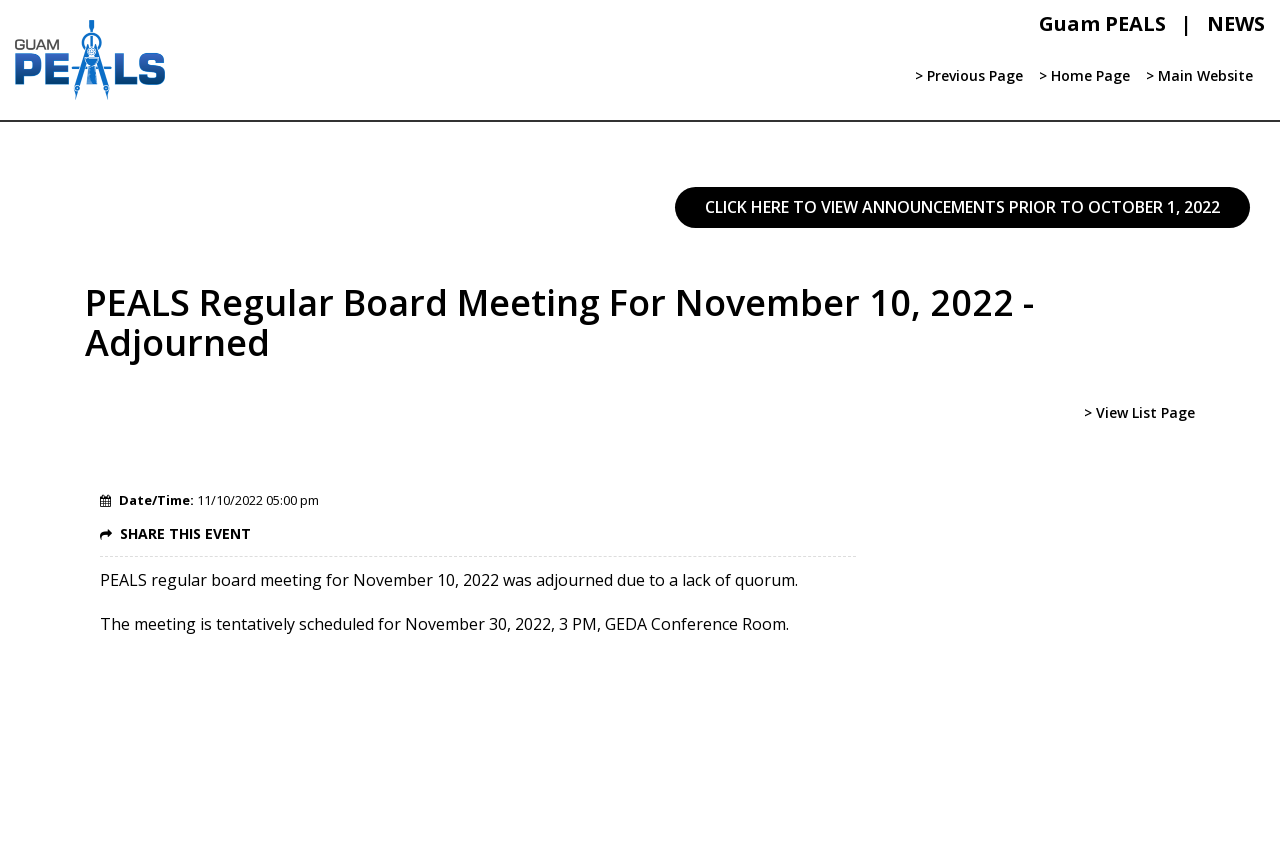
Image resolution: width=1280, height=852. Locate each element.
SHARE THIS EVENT (185, 533)
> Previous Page (969, 75)
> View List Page (1139, 412)
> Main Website (1199, 75)
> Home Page (1084, 75)
